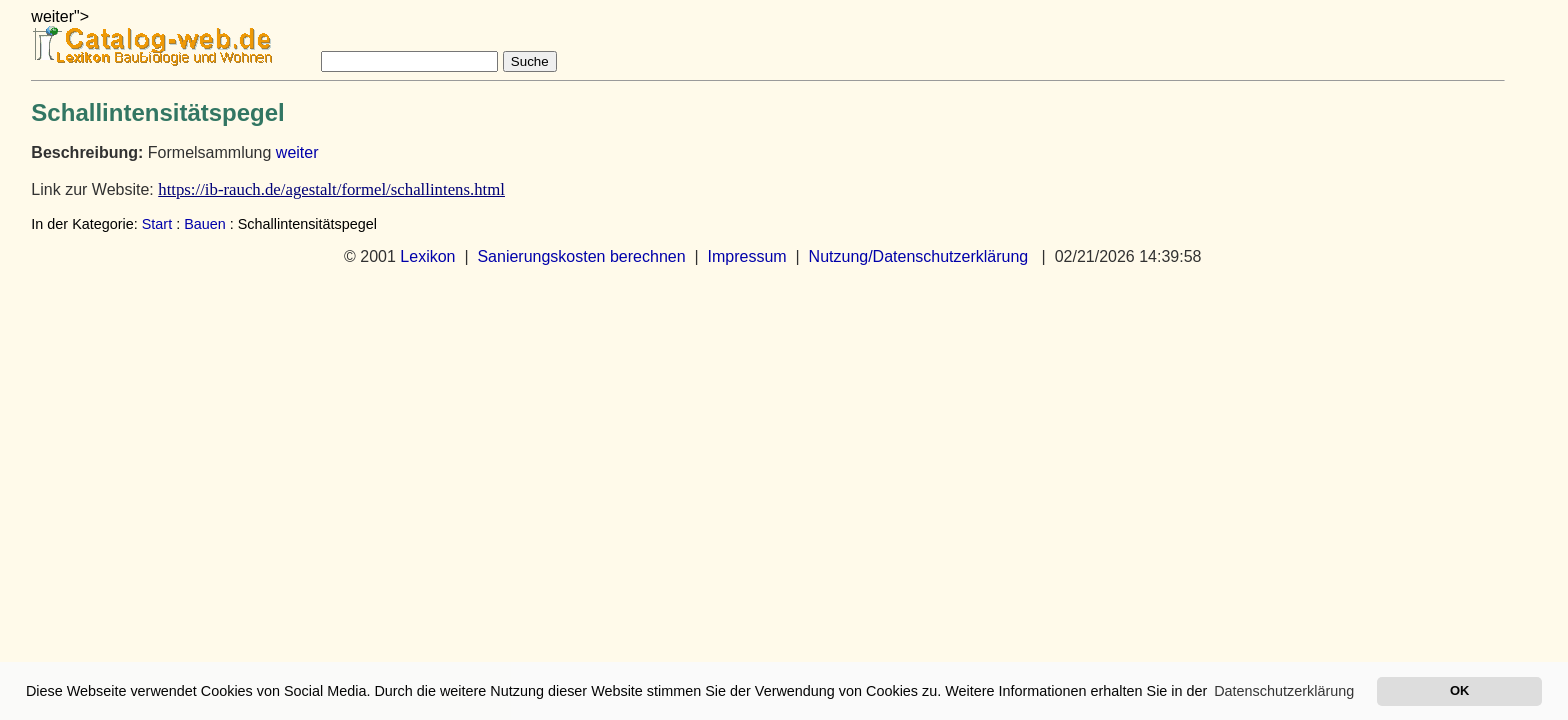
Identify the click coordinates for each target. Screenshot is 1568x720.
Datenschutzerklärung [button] (1284, 691)
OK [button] (1459, 690)
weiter (297, 152)
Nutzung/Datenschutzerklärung (919, 256)
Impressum (747, 256)
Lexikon (427, 256)
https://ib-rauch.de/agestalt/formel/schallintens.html (331, 189)
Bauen (205, 224)
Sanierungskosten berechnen (581, 256)
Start (157, 224)
